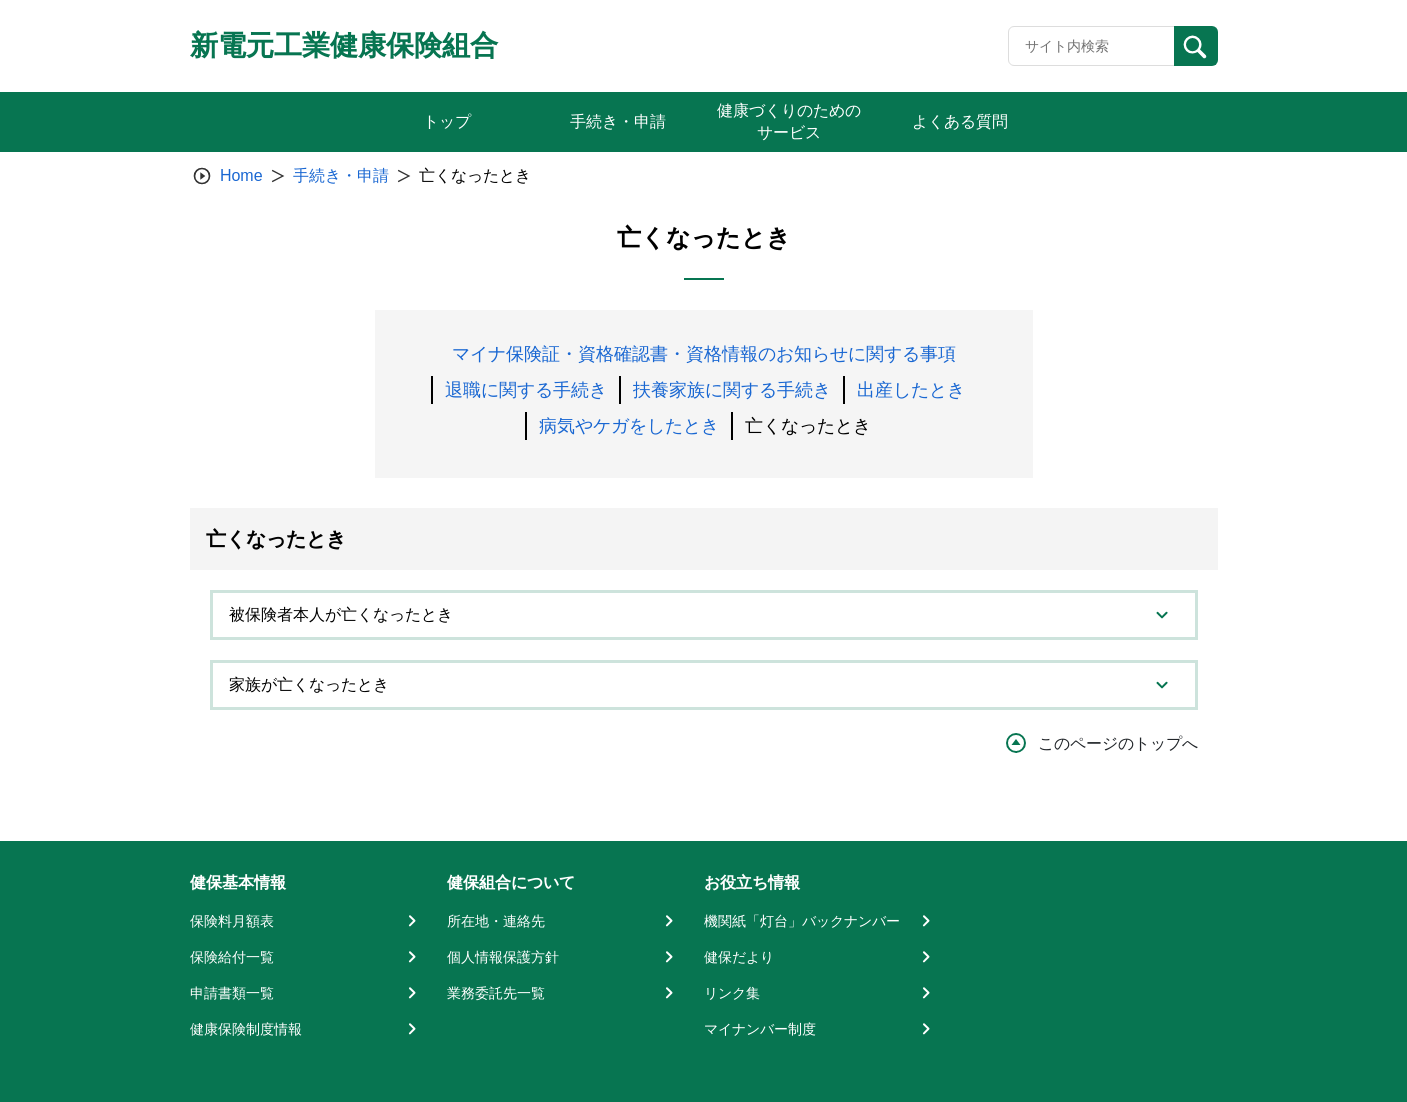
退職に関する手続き (526, 390)
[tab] (704, 615)
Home (241, 175)
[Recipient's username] (1091, 46)
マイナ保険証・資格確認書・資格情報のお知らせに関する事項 (704, 354)
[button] (704, 615)
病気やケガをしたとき (629, 426)
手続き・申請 (341, 175)
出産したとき (911, 390)
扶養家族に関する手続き (732, 390)
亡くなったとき (808, 426)
